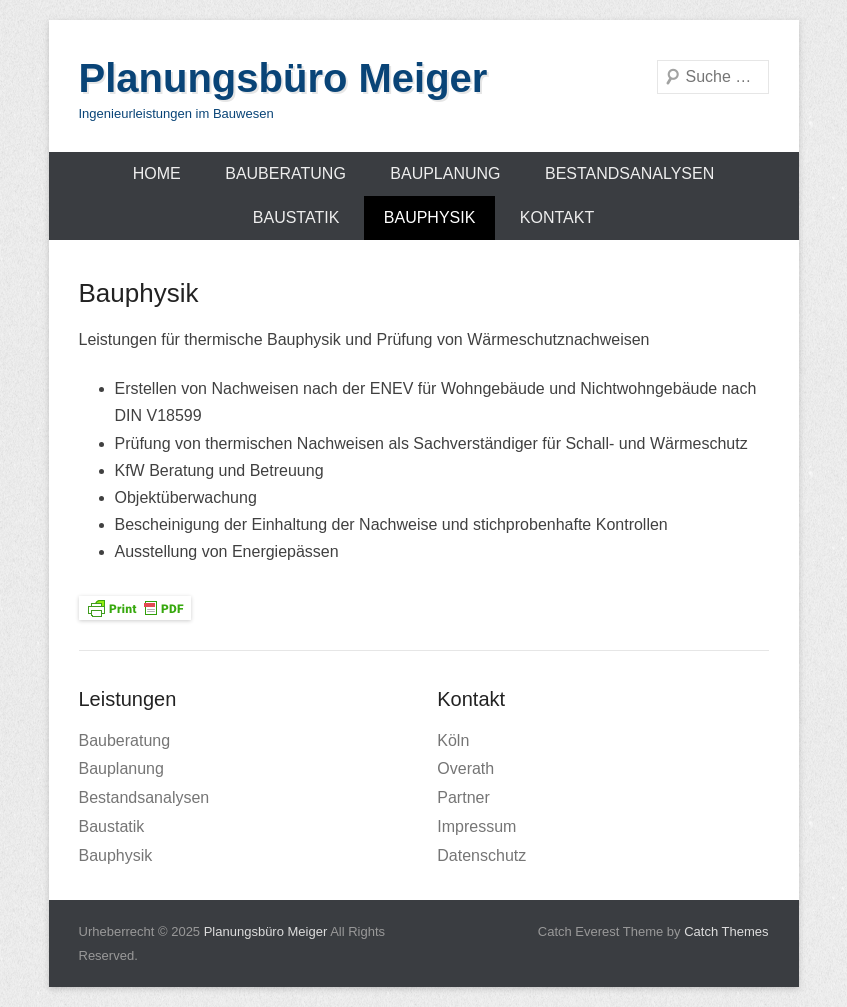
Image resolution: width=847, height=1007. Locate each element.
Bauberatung (285, 173)
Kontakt (557, 217)
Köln (453, 740)
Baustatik (296, 217)
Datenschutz (481, 855)
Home (157, 173)
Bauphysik (430, 217)
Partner (463, 797)
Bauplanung (445, 173)
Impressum (476, 826)
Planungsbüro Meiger (283, 78)
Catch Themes (726, 931)
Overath (465, 768)
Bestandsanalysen (629, 173)
